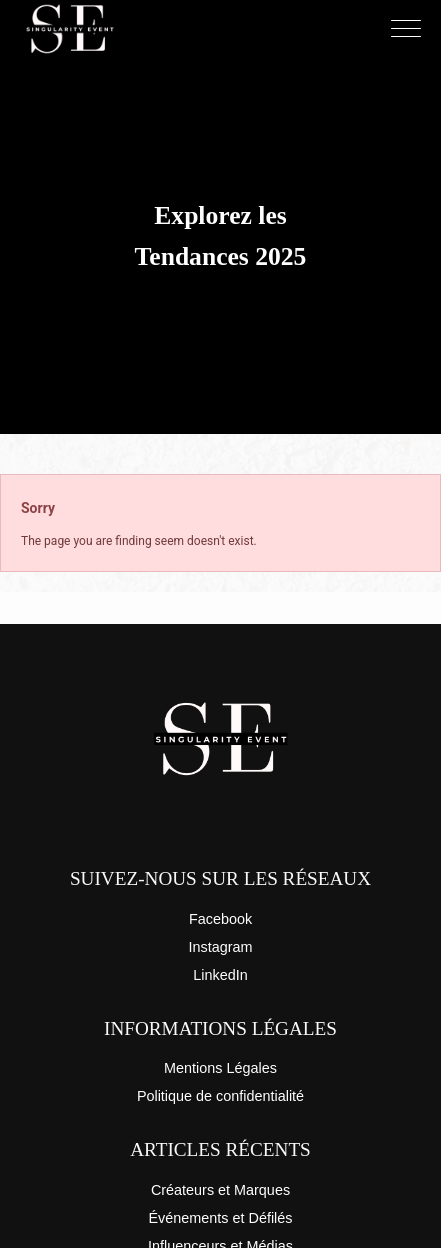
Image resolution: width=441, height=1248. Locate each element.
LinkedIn (220, 975)
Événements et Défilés (221, 1218)
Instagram (221, 947)
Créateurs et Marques (220, 1190)
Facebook (220, 919)
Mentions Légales (220, 1068)
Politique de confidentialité (220, 1096)
